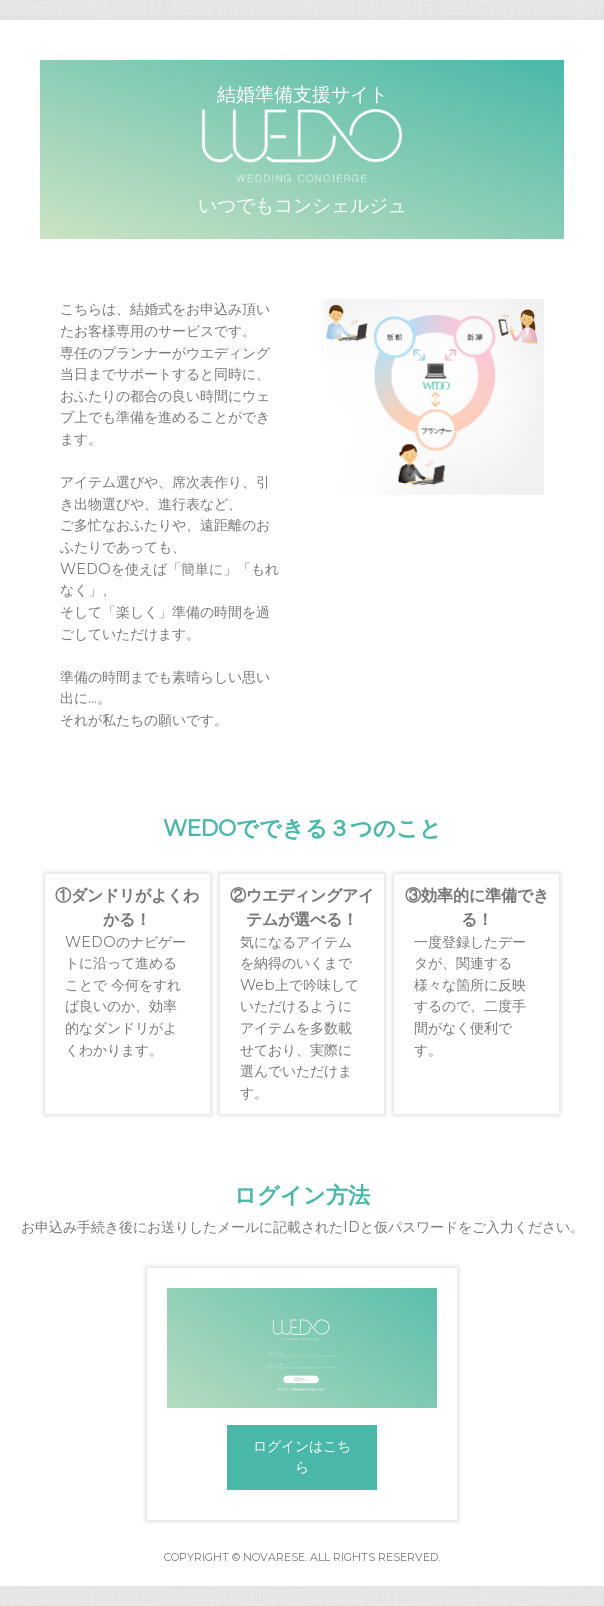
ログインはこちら (302, 1457)
